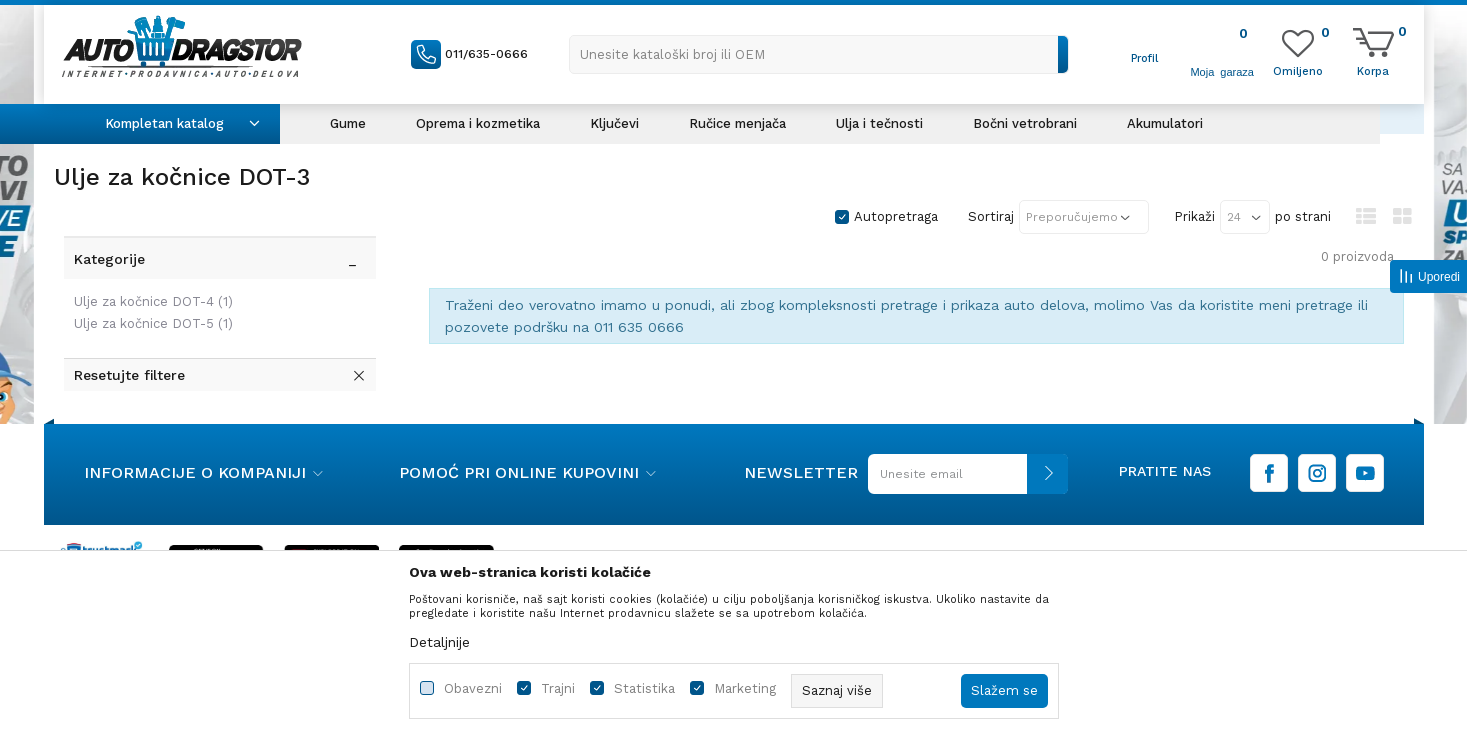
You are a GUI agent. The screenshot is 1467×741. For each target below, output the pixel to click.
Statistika (644, 688)
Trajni (558, 688)
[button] (819, 54)
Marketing (745, 688)
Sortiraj (991, 216)
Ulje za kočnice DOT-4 (153, 301)
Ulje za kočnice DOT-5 (153, 323)
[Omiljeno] (1298, 70)
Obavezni (473, 688)
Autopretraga (896, 216)
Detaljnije (439, 642)
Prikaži (1194, 216)
